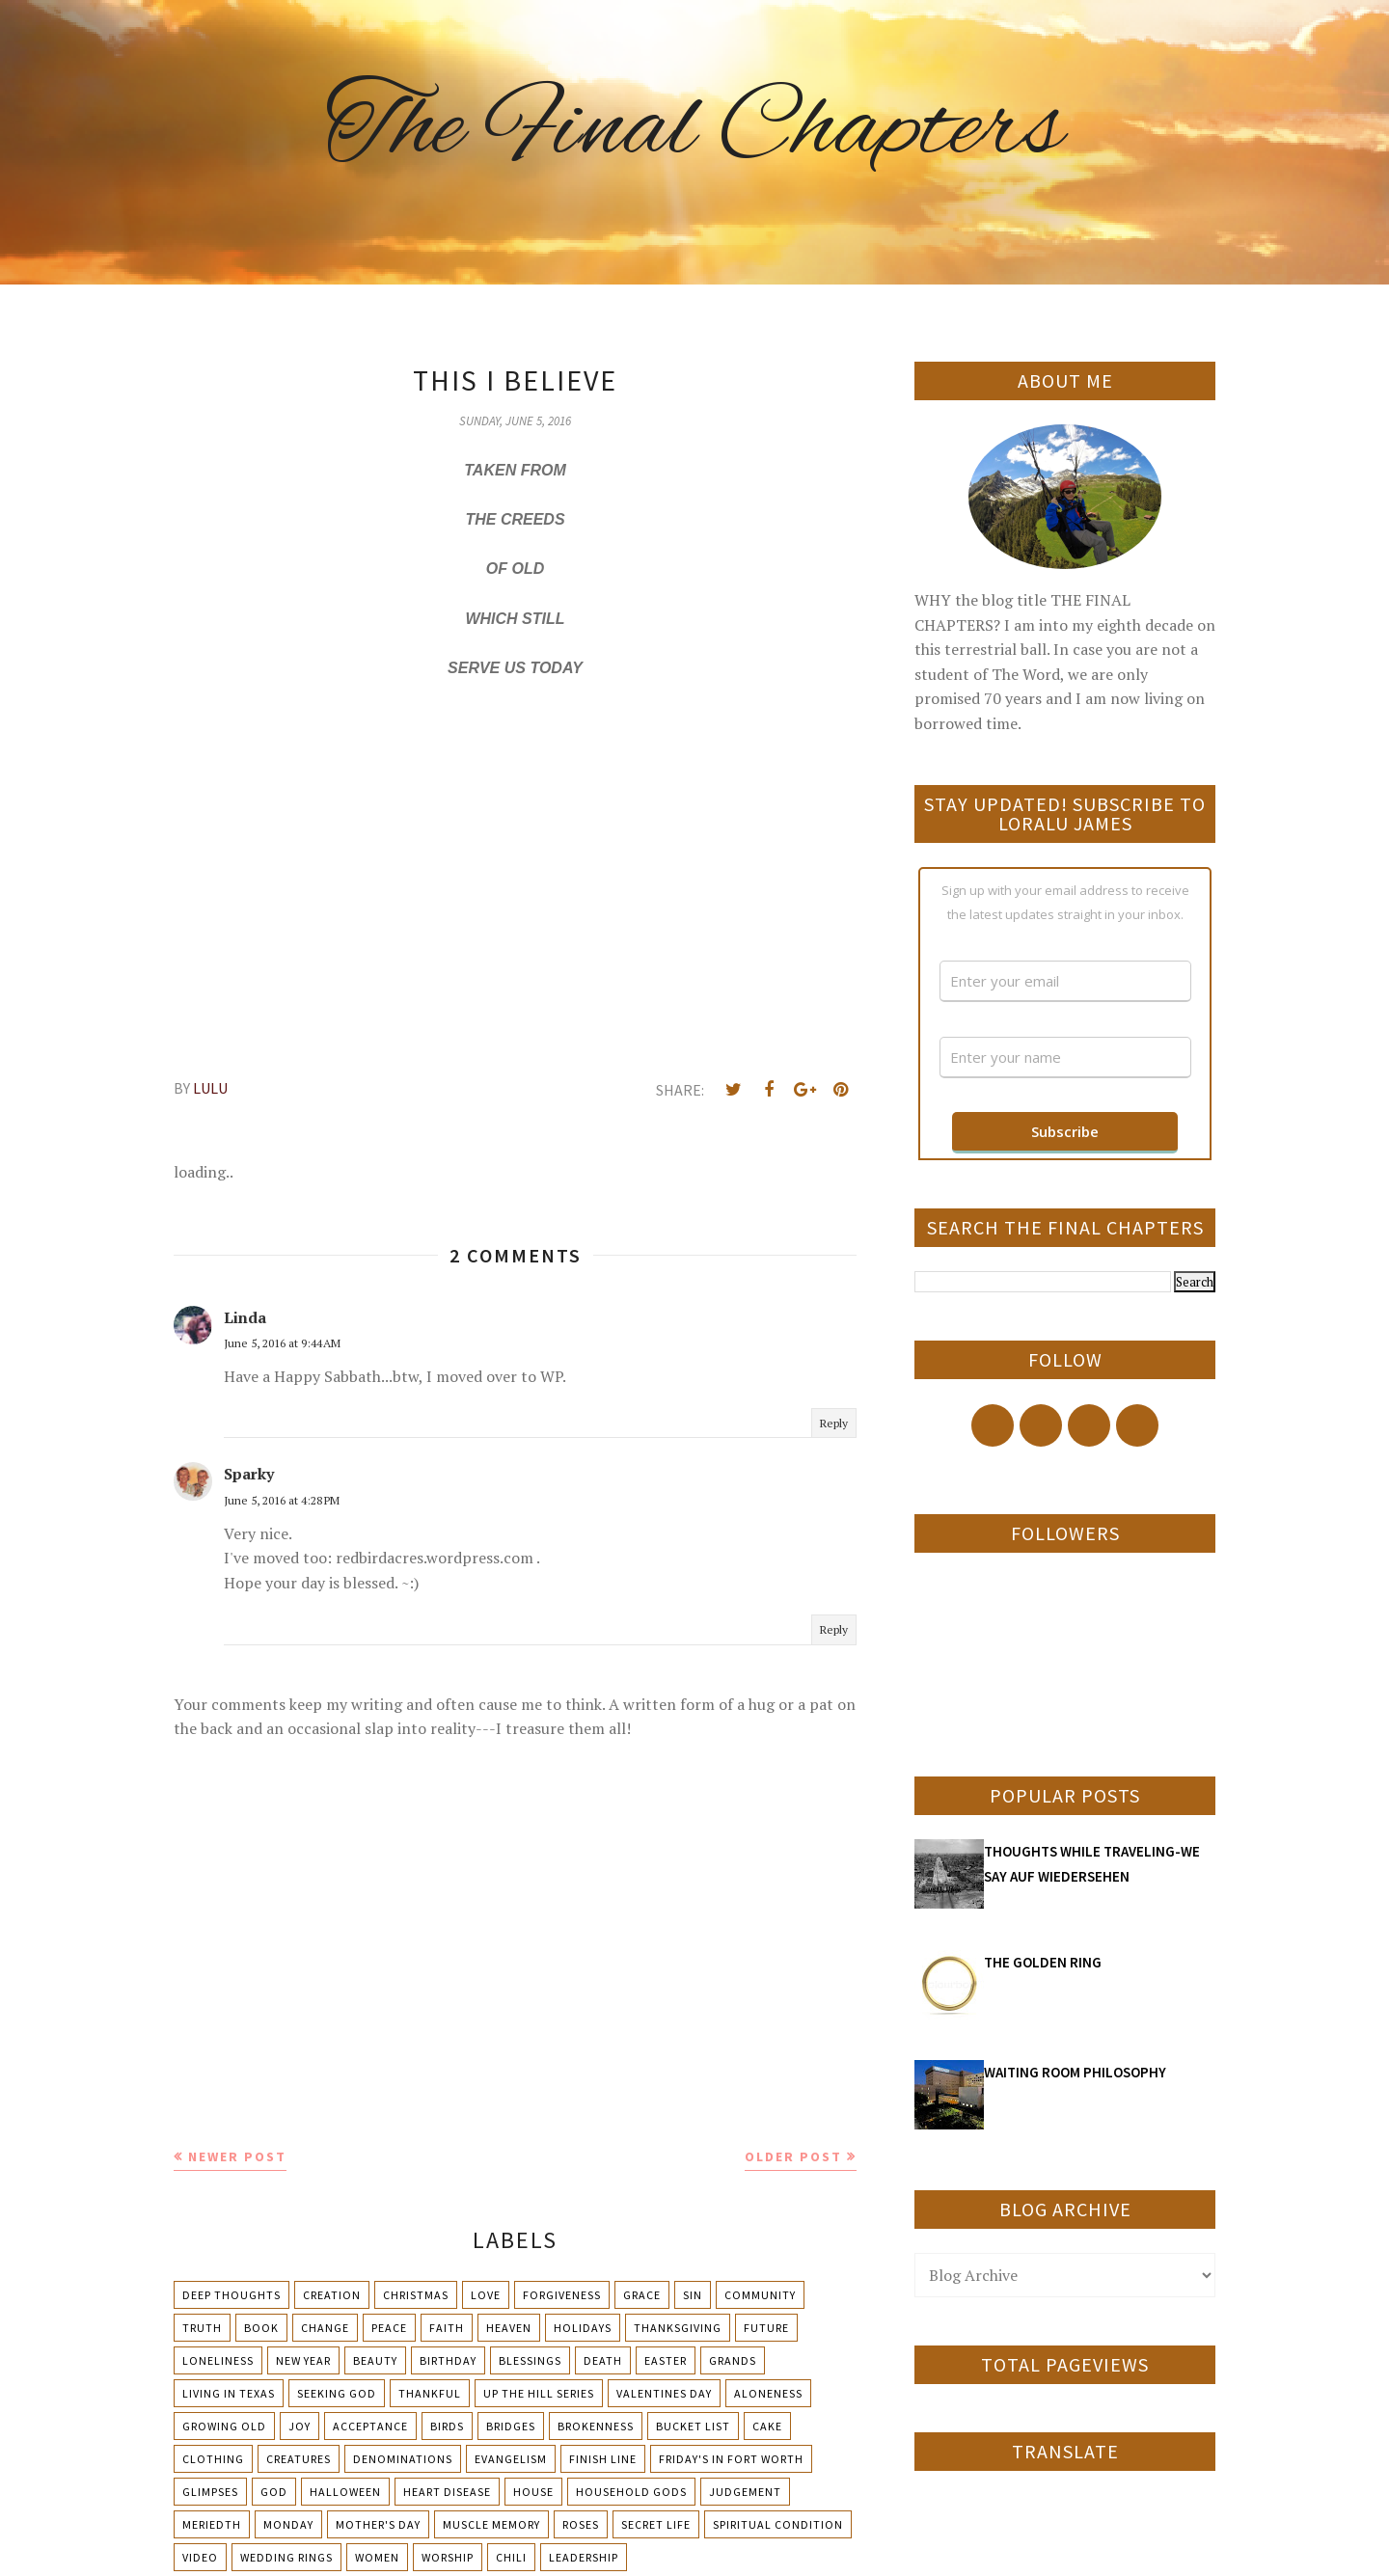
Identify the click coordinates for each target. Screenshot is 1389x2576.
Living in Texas (228, 2393)
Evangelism (511, 2459)
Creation (332, 2295)
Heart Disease (447, 2491)
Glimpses (210, 2491)
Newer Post (237, 2156)
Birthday (448, 2360)
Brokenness (596, 2426)
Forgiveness (562, 2295)
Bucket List (693, 2426)
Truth (202, 2327)
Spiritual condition (778, 2524)
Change (325, 2327)
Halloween (345, 2491)
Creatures (298, 2459)
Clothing (213, 2459)
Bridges (510, 2426)
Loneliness (218, 2360)
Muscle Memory (491, 2524)
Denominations (402, 2459)
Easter (665, 2360)
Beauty (375, 2360)
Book (261, 2327)
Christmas (416, 2295)
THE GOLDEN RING (1043, 1962)
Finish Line (603, 2459)
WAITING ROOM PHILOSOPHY (1075, 2072)
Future (766, 2327)
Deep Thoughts (231, 2295)
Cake (767, 2426)
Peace (389, 2327)
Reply (834, 1423)
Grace (642, 2295)
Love (486, 2295)
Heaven (508, 2327)
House (533, 2491)
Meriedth (211, 2524)
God (273, 2491)
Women (377, 2557)
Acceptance (370, 2426)
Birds (447, 2426)
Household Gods (631, 2491)
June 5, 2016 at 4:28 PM (282, 1500)
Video (200, 2557)
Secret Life (656, 2524)
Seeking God (336, 2393)
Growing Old (224, 2426)
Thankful (429, 2393)
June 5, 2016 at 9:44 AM (282, 1343)
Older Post (793, 2156)
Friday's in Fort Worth (731, 2459)
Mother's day (378, 2524)
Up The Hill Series (538, 2393)
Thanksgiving (678, 2327)
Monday (288, 2524)
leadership (583, 2557)
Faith (446, 2327)
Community (760, 2295)
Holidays (583, 2327)
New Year (303, 2360)
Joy (299, 2426)
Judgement (745, 2491)
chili (511, 2557)
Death (603, 2360)
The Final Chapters (694, 130)
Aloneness (768, 2393)
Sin (692, 2295)
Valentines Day (664, 2393)
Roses (580, 2524)
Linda (245, 1317)
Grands (732, 2360)
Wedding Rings (286, 2557)
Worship (448, 2557)
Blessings (530, 2360)
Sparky (249, 1473)
